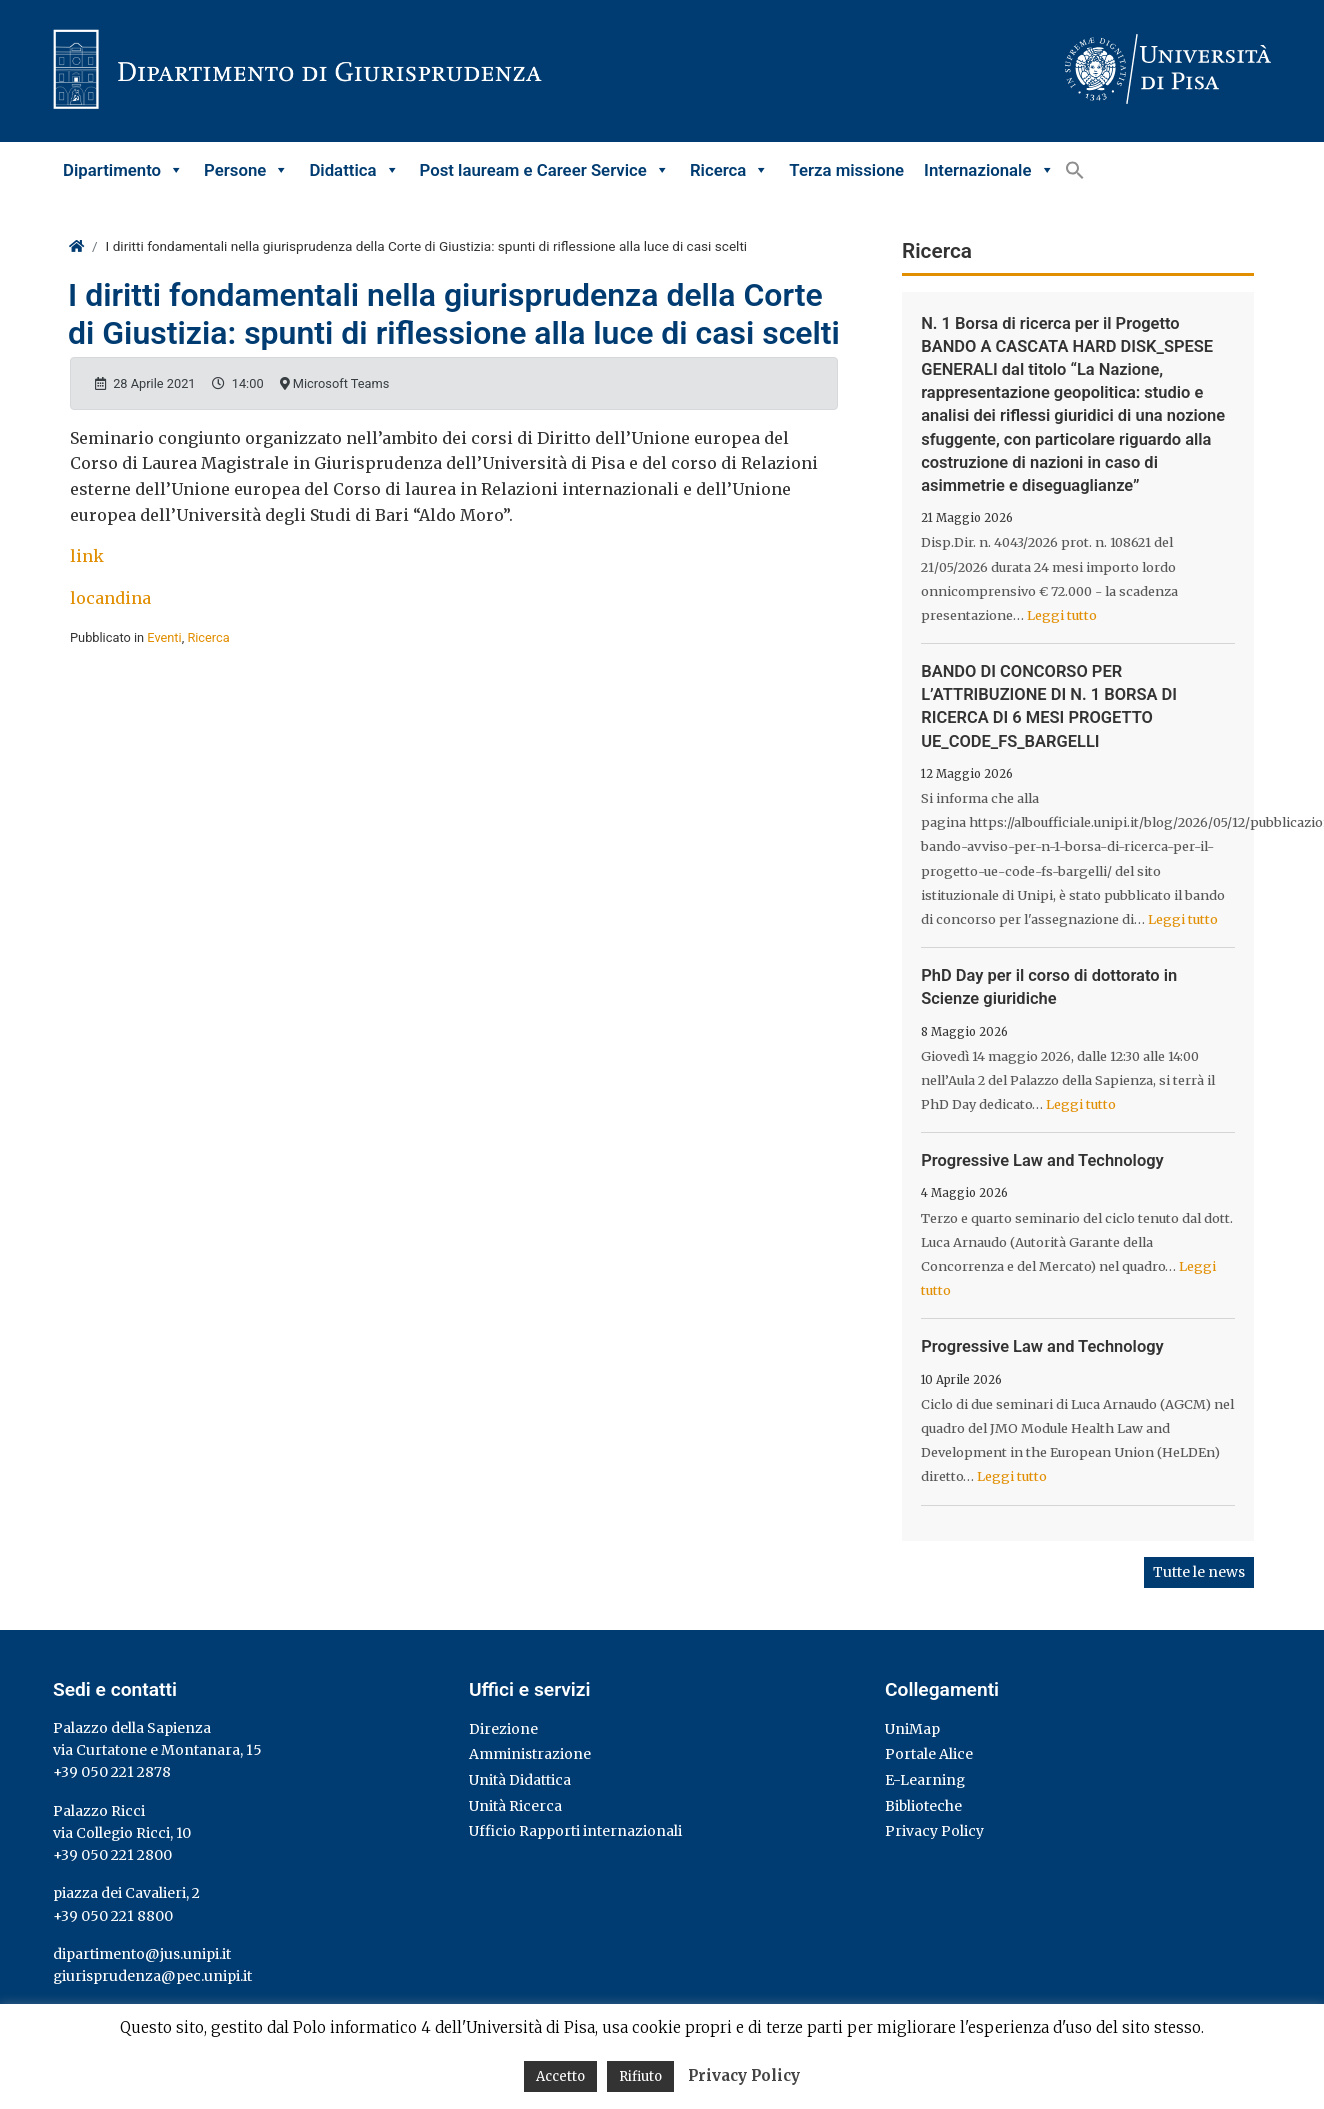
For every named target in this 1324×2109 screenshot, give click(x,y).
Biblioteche (923, 1806)
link (87, 556)
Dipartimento (123, 170)
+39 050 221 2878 (112, 1772)
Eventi (164, 637)
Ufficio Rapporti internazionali (575, 1831)
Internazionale (989, 170)
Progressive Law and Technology (1042, 1160)
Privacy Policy (934, 1831)
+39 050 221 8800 (113, 1916)
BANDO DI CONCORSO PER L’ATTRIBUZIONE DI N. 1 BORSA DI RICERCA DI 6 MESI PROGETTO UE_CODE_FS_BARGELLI (1049, 706)
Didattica (354, 170)
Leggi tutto (1062, 615)
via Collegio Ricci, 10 (122, 1833)
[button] (1075, 170)
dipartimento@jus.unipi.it (142, 1954)
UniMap (912, 1729)
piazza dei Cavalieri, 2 (126, 1893)
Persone (246, 170)
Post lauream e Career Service (545, 170)
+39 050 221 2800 (112, 1855)
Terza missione (846, 170)
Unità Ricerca (515, 1806)
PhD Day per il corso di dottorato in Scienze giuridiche (1049, 987)
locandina (110, 598)
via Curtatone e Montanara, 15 (157, 1750)
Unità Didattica (520, 1780)
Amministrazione (530, 1754)
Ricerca (729, 170)
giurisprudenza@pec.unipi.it (152, 1976)
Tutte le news (1199, 1572)
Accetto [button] (560, 2076)
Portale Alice (929, 1754)
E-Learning (925, 1780)
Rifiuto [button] (640, 2076)
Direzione (503, 1729)
